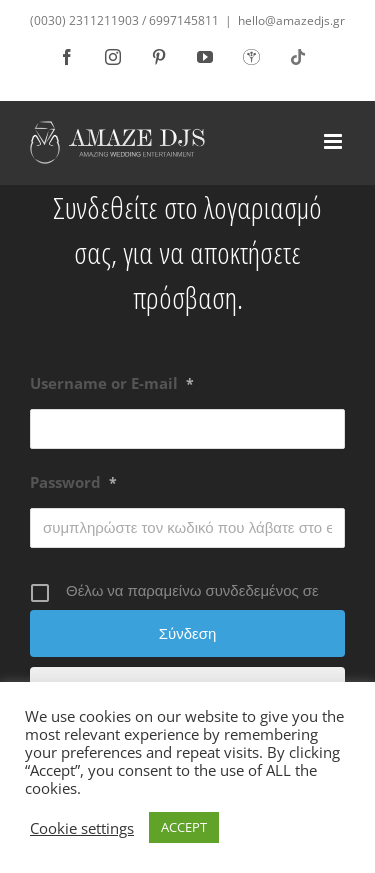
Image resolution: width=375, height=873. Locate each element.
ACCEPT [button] (184, 827)
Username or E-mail (112, 383)
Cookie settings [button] (82, 828)
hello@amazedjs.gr (291, 20)
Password (73, 482)
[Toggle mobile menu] (334, 141)
